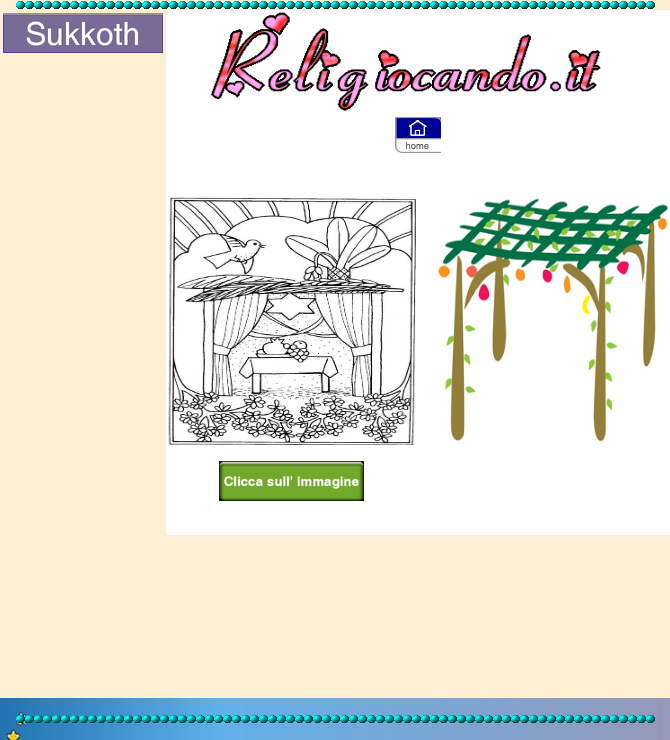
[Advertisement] (83, 377)
